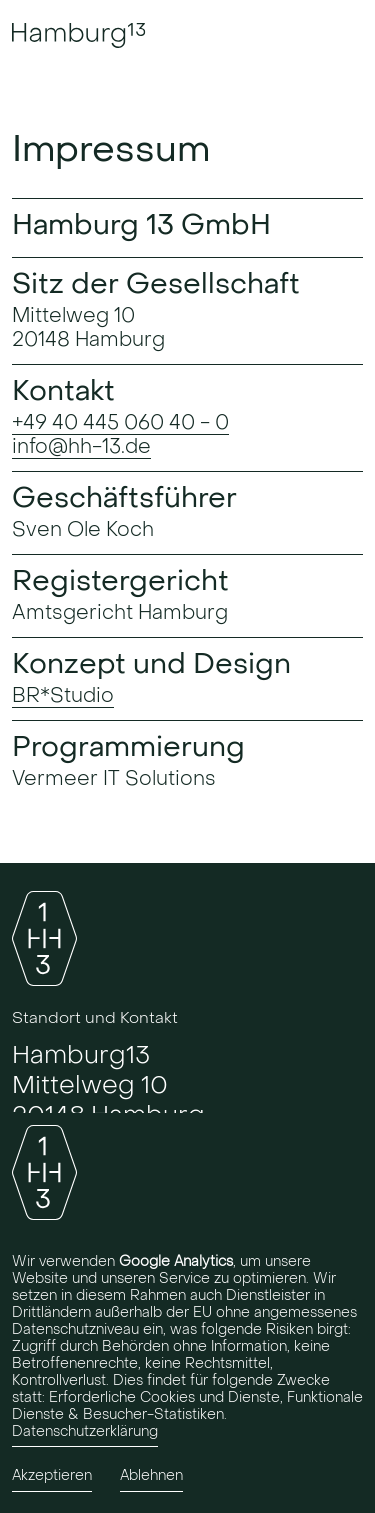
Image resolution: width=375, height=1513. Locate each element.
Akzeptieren (52, 1476)
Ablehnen (151, 1476)
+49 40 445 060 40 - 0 (120, 423)
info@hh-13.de (81, 447)
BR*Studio (63, 696)
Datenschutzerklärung (85, 1431)
